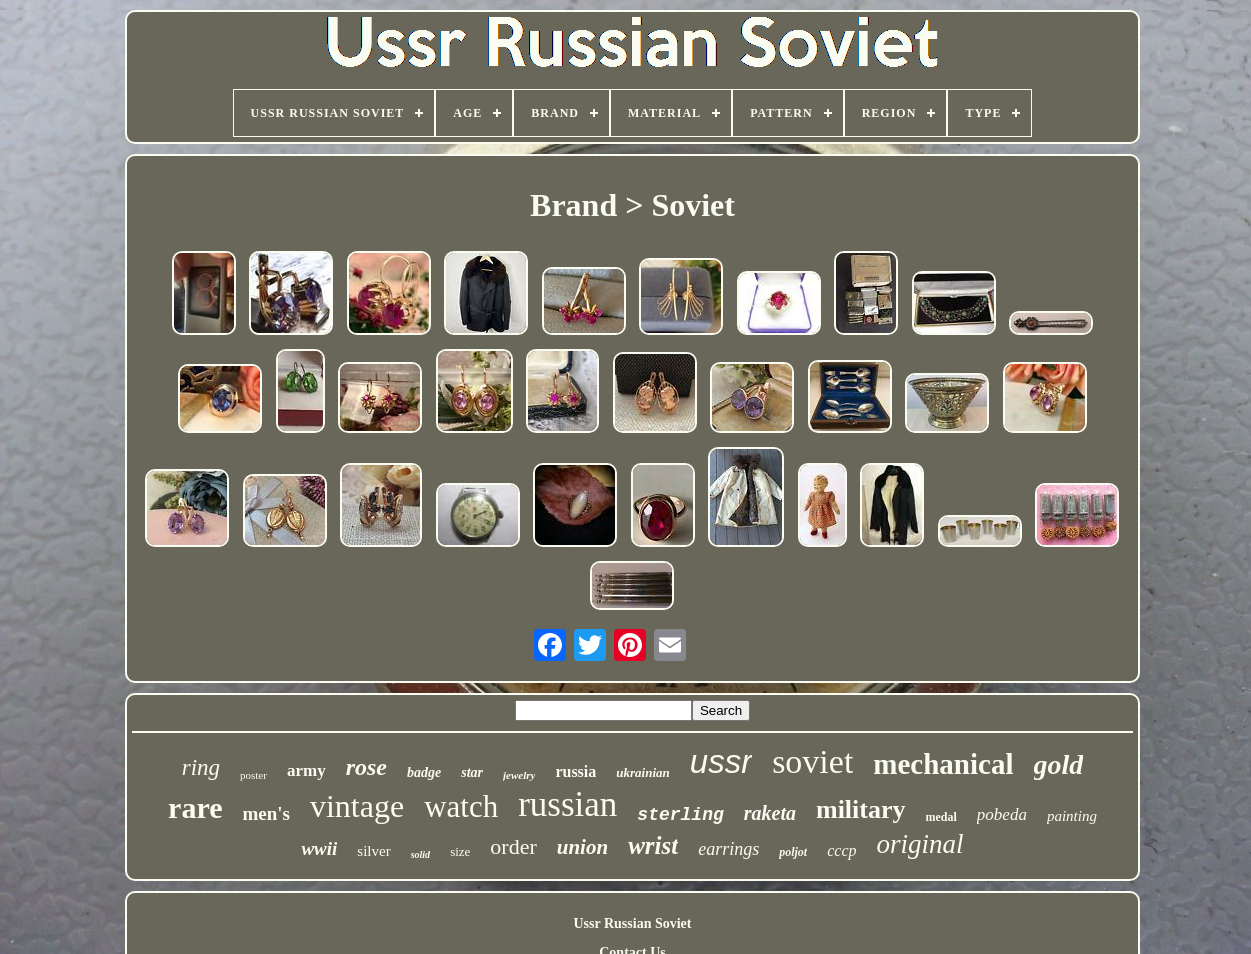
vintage (357, 806)
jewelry (519, 775)
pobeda (1002, 814)
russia (575, 771)
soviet (812, 761)
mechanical (943, 764)
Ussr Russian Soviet (632, 923)
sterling (680, 815)
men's (266, 813)
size (460, 851)
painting (1072, 816)
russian (567, 804)
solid (420, 854)
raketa (770, 813)
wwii (319, 848)
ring (201, 767)
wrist (653, 845)
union (582, 847)
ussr (721, 761)
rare (195, 807)
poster (253, 775)
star (472, 772)
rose (366, 767)
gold (1059, 764)
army (306, 770)
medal (941, 817)
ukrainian (642, 772)
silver (373, 851)
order (513, 846)
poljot (793, 852)
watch (461, 806)
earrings (728, 849)
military (861, 809)
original (920, 844)
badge (424, 772)
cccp (841, 850)
